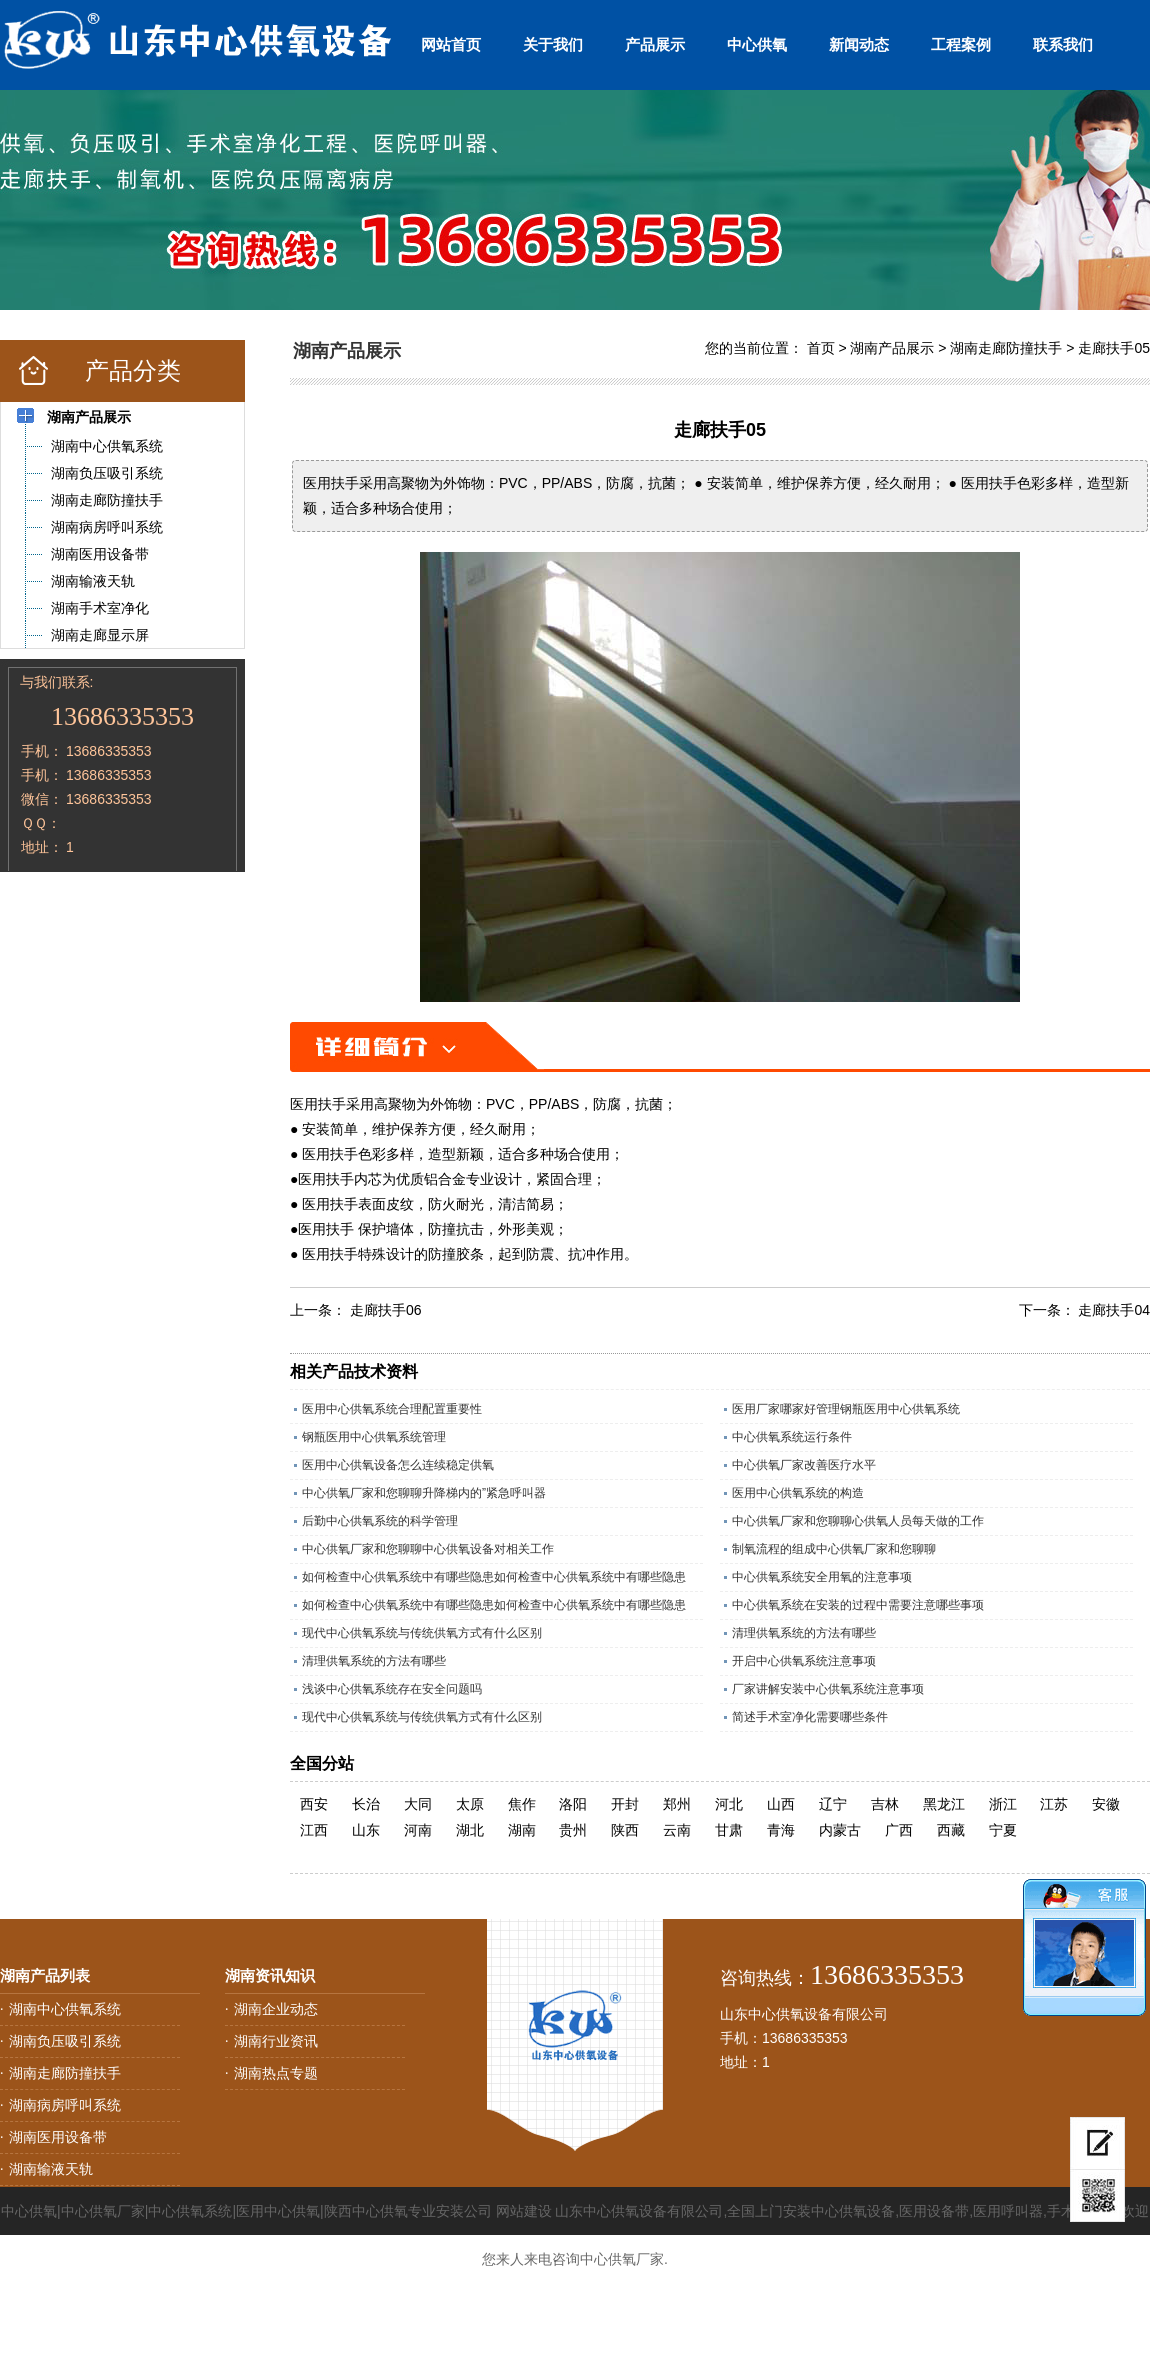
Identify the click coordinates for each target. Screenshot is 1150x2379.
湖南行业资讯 (276, 2041)
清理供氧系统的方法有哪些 (804, 1633)
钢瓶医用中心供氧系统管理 (374, 1437)
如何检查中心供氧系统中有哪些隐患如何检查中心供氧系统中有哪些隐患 (494, 1577)
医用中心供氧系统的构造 (798, 1493)
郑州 (677, 1804)
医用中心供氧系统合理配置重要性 (392, 1409)
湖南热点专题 (276, 2073)
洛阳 (573, 1804)
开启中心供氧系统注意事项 (804, 1661)
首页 (821, 348)
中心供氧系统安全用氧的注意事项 (822, 1577)
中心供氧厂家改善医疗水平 (804, 1465)
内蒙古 (840, 1830)
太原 (470, 1804)
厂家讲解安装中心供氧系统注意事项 (828, 1689)
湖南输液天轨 (51, 2169)
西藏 (951, 1830)
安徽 (1106, 1804)
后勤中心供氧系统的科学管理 (380, 1521)
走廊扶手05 (1114, 348)
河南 (418, 1830)
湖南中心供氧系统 (65, 2009)
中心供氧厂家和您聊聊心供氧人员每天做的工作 (858, 1521)
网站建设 (524, 2211)
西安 (314, 1804)
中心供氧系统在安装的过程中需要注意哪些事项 (858, 1605)
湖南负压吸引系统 (65, 2041)
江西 (314, 1830)
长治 (366, 1804)
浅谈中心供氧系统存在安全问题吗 (392, 1689)
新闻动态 (859, 44)
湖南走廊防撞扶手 (1006, 348)
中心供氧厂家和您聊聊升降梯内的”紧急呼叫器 (424, 1493)
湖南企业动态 (276, 2009)
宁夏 (1003, 1830)
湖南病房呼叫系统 (65, 2105)
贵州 (573, 1830)
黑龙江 (944, 1804)
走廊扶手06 (386, 1310)
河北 (729, 1804)
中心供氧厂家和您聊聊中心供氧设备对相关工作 (428, 1549)
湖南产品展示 (892, 348)
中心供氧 (757, 44)
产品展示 (655, 44)
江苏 (1054, 1804)
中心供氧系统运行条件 (792, 1437)
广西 (899, 1830)
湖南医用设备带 (58, 2137)
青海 (781, 1830)
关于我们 (553, 44)
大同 (418, 1804)
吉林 (885, 1804)
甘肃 (729, 1830)
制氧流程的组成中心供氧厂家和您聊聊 (834, 1549)
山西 (781, 1804)
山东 (366, 1830)
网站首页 (451, 44)
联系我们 (1063, 44)
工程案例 (961, 44)
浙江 (1003, 1804)
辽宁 (833, 1804)
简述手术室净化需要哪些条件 (810, 1717)
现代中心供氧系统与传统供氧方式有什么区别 (422, 1633)
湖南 (522, 1830)
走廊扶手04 (1114, 1310)
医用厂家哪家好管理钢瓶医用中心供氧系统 (846, 1409)
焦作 (522, 1804)
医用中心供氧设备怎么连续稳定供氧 (398, 1465)
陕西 (625, 1830)
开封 (625, 1804)
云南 (677, 1830)
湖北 (470, 1830)
